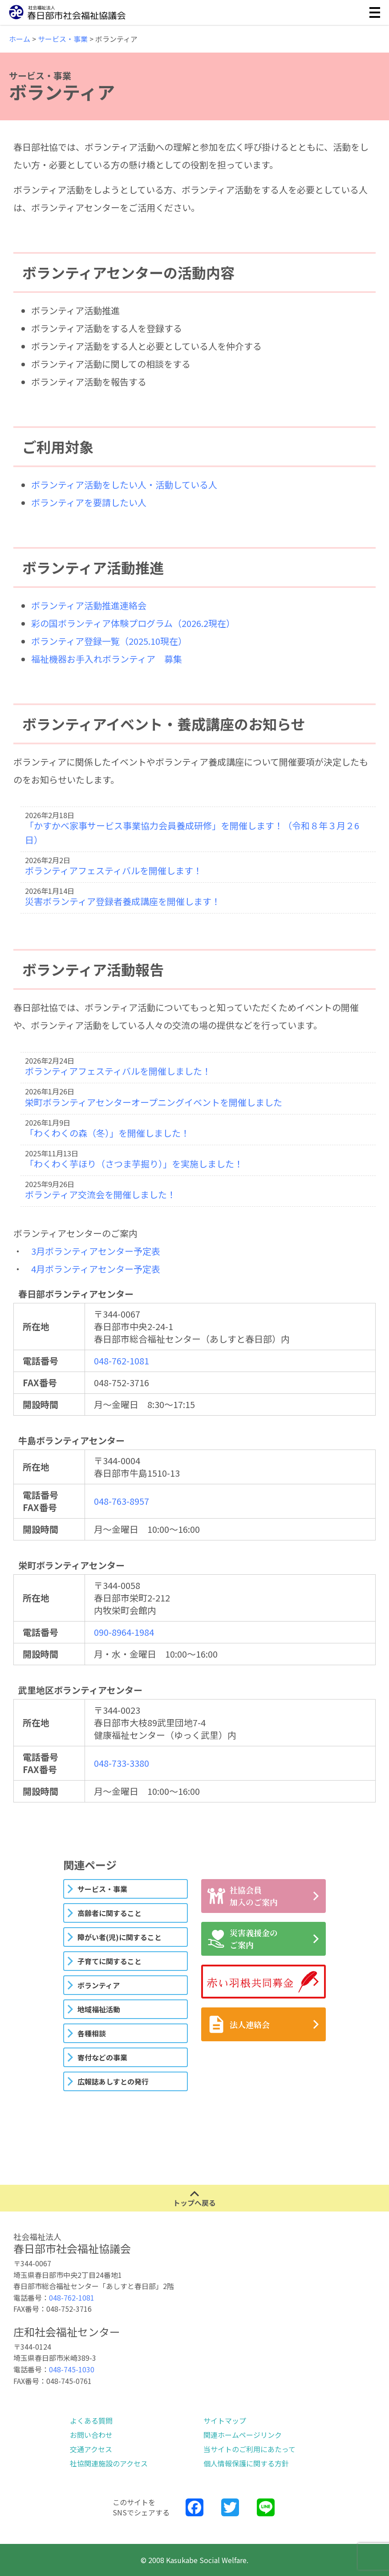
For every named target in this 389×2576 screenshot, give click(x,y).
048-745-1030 (71, 2369)
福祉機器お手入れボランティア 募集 (106, 658)
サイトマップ (224, 2420)
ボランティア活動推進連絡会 (88, 605)
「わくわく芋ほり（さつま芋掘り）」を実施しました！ (134, 1163)
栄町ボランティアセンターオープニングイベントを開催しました (153, 1102)
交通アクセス (91, 2449)
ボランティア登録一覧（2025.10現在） (109, 641)
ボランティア (98, 1985)
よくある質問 (91, 2420)
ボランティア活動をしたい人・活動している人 (124, 484)
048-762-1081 (121, 1360)
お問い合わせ (91, 2434)
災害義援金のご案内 (242, 1938)
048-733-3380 (121, 1763)
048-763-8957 (121, 1501)
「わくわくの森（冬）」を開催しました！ (107, 1132)
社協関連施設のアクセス (109, 2463)
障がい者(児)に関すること (119, 1937)
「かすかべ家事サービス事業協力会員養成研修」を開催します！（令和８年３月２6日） (192, 832)
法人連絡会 (238, 2024)
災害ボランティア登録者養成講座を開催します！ (122, 901)
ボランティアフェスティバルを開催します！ (113, 870)
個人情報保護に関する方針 (246, 2463)
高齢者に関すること (109, 1913)
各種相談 (91, 2033)
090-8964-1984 (124, 1632)
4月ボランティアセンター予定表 (95, 1268)
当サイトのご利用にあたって (249, 2449)
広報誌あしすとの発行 (113, 2081)
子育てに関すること (109, 1961)
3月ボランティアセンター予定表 (95, 1251)
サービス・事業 (102, 1889)
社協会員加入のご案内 (242, 1896)
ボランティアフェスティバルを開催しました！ (118, 1071)
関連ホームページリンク (242, 2434)
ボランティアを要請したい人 (88, 502)
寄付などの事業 (102, 2057)
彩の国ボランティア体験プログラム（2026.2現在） (133, 623)
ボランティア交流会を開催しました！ (100, 1194)
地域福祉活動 (98, 2009)
